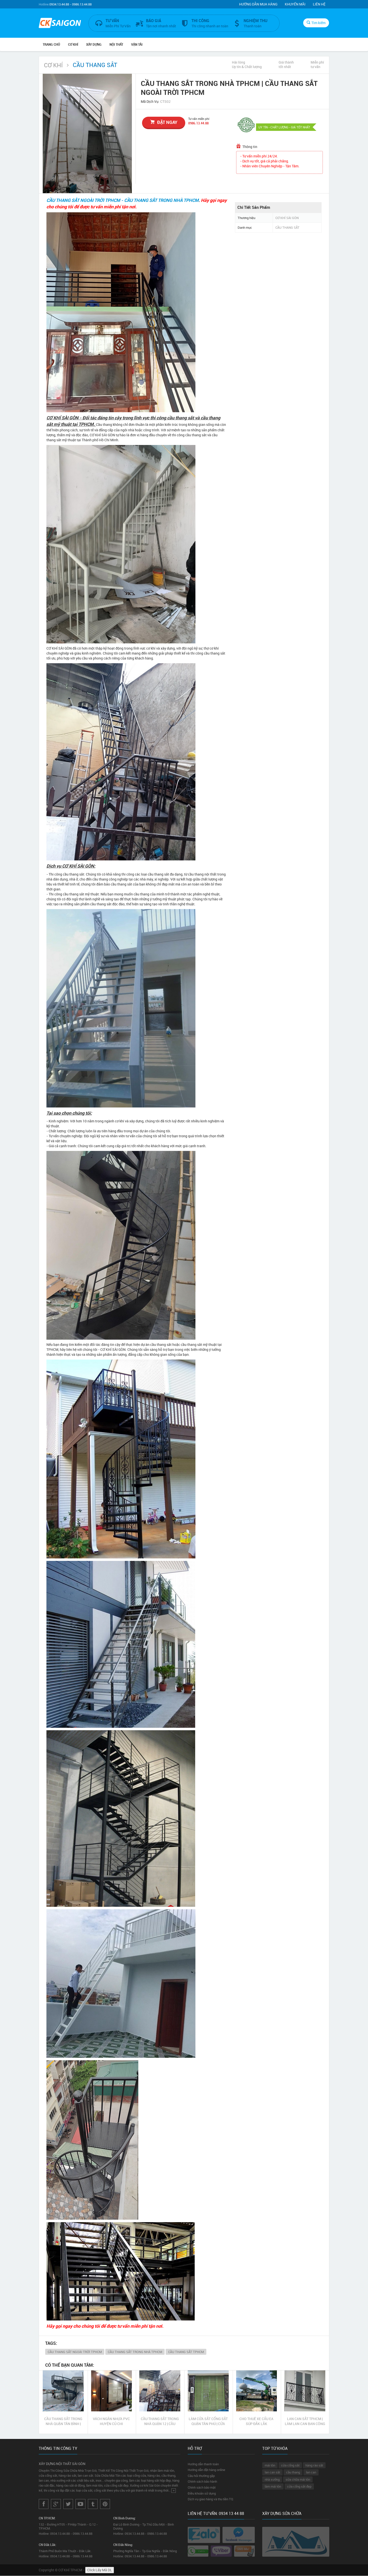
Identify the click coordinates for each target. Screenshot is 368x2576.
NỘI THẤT (116, 44)
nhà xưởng (272, 2479)
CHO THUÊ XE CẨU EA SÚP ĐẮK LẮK (256, 2421)
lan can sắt (272, 2472)
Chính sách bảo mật (202, 2487)
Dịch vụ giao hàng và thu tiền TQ (210, 2499)
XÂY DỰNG (94, 44)
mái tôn (270, 2465)
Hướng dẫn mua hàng (258, 4)
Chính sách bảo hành (202, 2481)
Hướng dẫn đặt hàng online (206, 2469)
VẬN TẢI (137, 44)
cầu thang (293, 2472)
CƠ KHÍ (73, 44)
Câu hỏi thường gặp (201, 2475)
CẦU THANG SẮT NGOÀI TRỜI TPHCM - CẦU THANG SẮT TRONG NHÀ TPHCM (122, 200)
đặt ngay (163, 122)
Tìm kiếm (316, 22)
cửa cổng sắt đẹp (299, 2486)
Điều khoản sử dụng (202, 2493)
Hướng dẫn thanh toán (203, 2464)
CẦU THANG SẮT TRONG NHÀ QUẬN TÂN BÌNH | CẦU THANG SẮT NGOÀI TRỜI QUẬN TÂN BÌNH (63, 2421)
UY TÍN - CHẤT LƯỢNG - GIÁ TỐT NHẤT (284, 127)
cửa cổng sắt (290, 2465)
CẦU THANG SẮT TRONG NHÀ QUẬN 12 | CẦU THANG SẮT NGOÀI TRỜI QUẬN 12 (160, 2421)
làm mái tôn (273, 2486)
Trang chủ (51, 44)
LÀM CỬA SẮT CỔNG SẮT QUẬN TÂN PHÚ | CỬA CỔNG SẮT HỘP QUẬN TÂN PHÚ (208, 2421)
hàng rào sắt (314, 2465)
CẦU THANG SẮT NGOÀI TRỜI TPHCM (75, 2352)
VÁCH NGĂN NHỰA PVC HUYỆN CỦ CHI (111, 2421)
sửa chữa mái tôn (298, 2479)
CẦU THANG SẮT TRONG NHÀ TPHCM (135, 2352)
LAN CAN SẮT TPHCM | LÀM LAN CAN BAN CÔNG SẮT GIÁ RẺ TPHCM (305, 2421)
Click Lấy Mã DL (99, 2570)
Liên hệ (319, 4)
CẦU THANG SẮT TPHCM (186, 2352)
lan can (311, 2472)
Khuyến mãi (295, 4)
